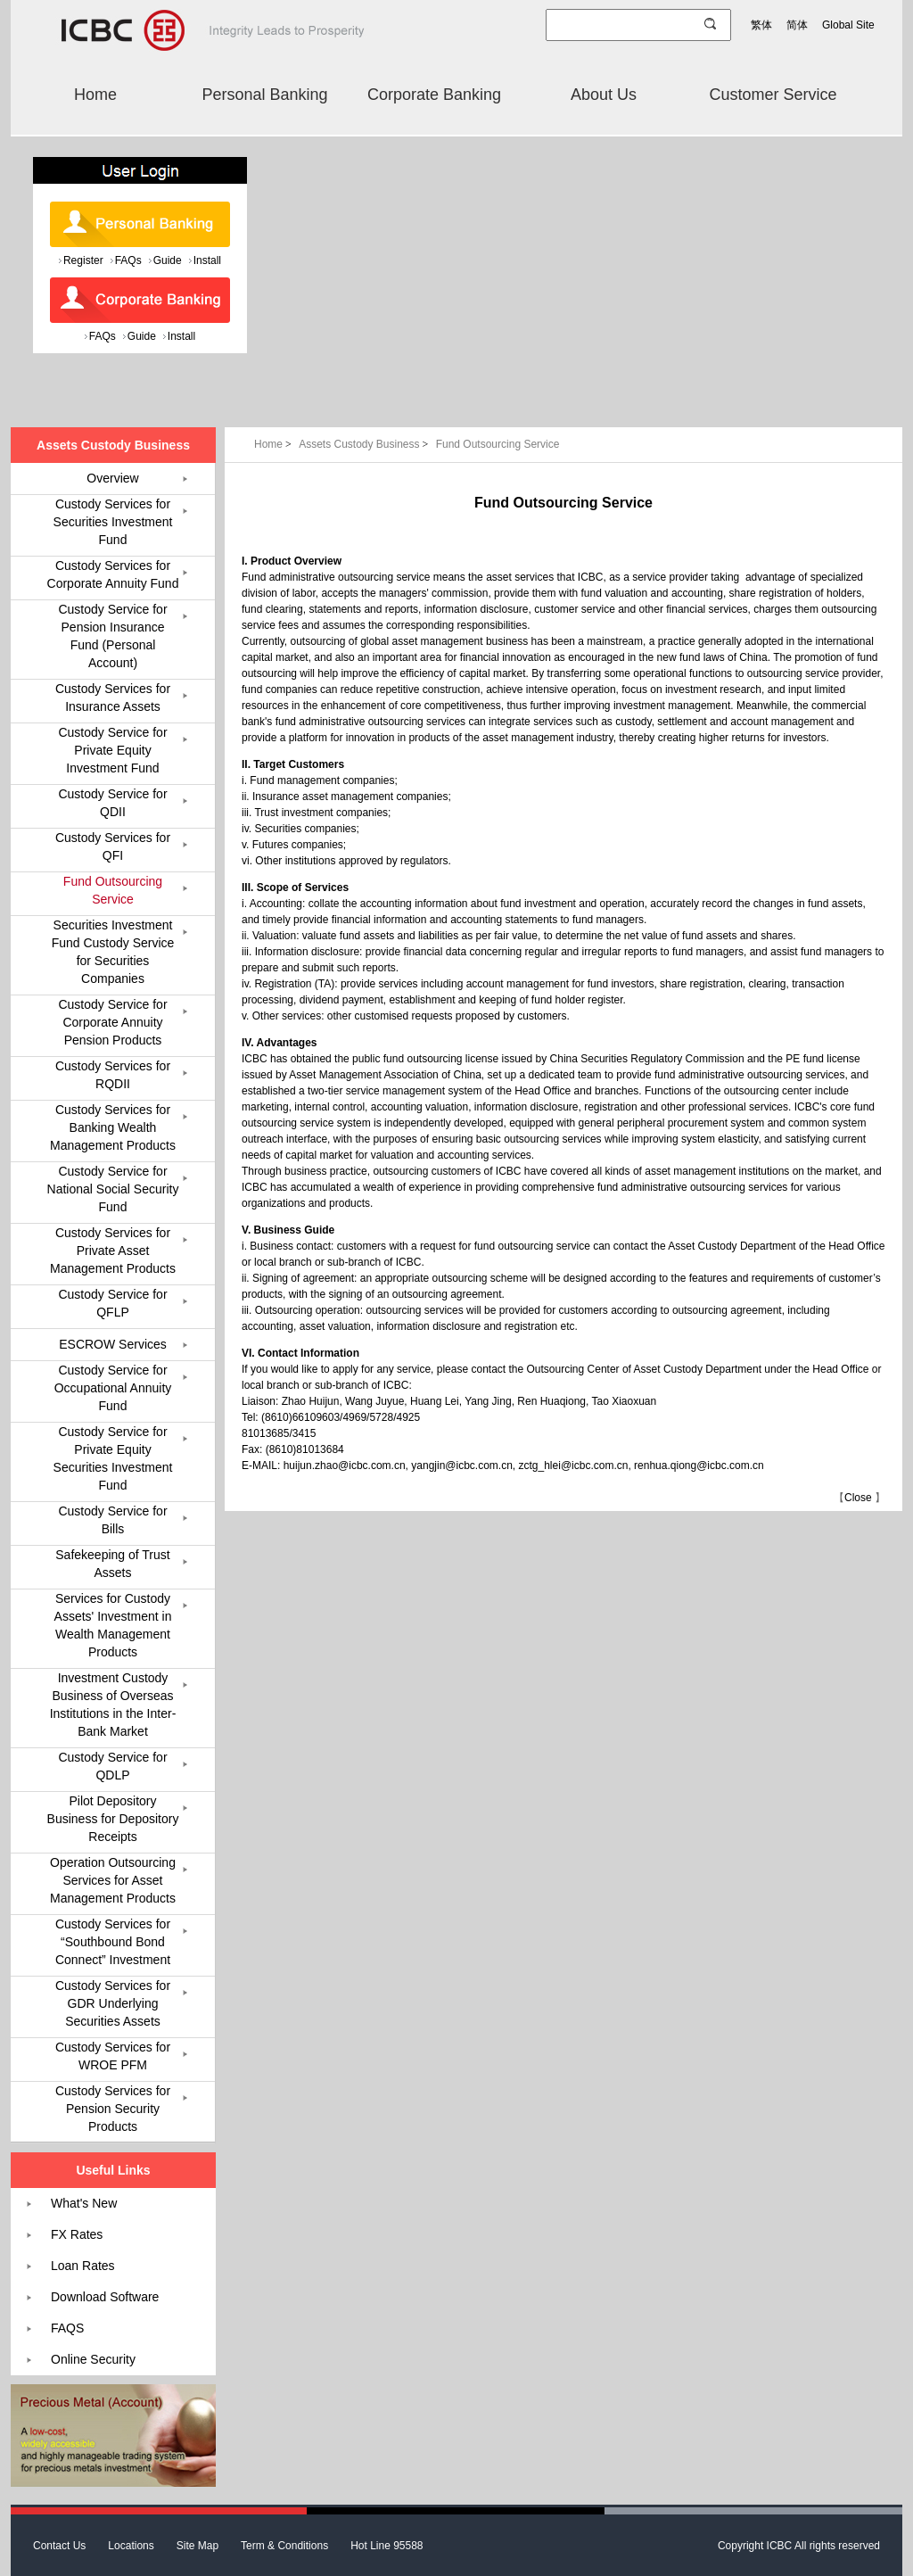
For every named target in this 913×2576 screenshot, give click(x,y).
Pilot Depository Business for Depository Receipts (113, 1819)
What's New (84, 2203)
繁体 (761, 25)
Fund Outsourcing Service (498, 444)
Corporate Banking (434, 94)
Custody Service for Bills (112, 1520)
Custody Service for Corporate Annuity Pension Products (112, 1022)
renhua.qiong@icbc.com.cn (699, 1465)
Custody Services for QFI (112, 846)
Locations (130, 2545)
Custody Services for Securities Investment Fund (113, 522)
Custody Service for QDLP (112, 1766)
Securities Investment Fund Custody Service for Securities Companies (113, 952)
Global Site (848, 25)
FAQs (128, 260)
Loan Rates (83, 2265)
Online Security (93, 2359)
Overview (112, 478)
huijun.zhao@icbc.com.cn (345, 1465)
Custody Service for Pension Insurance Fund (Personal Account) (112, 636)
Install (207, 260)
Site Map (197, 2545)
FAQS (67, 2328)
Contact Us (59, 2545)
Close (858, 1497)
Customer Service (772, 94)
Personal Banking (264, 94)
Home (95, 94)
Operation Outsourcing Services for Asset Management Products (113, 1880)
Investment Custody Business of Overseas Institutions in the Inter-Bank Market (113, 1704)
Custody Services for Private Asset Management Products (113, 1251)
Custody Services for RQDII (112, 1075)
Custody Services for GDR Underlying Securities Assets (112, 2003)
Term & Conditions (284, 2545)
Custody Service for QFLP (112, 1303)
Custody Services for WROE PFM (112, 2056)
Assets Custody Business (365, 444)
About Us (604, 94)
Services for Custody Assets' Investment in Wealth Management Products (113, 1625)
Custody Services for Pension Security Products (112, 2109)
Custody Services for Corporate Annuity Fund (113, 574)
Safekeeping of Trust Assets (112, 1564)
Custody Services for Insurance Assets (112, 697)
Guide (167, 260)
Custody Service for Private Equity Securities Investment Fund (113, 1458)
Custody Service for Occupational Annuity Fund (113, 1388)
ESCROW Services (113, 1344)
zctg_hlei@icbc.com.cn (574, 1465)
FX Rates (77, 2234)
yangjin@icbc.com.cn (462, 1465)
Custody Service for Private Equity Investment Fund (112, 750)
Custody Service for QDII (112, 803)
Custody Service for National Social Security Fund (113, 1189)
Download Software (105, 2297)
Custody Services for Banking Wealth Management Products (113, 1127)
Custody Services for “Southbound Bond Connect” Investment (112, 1942)
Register (83, 260)
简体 (797, 25)
